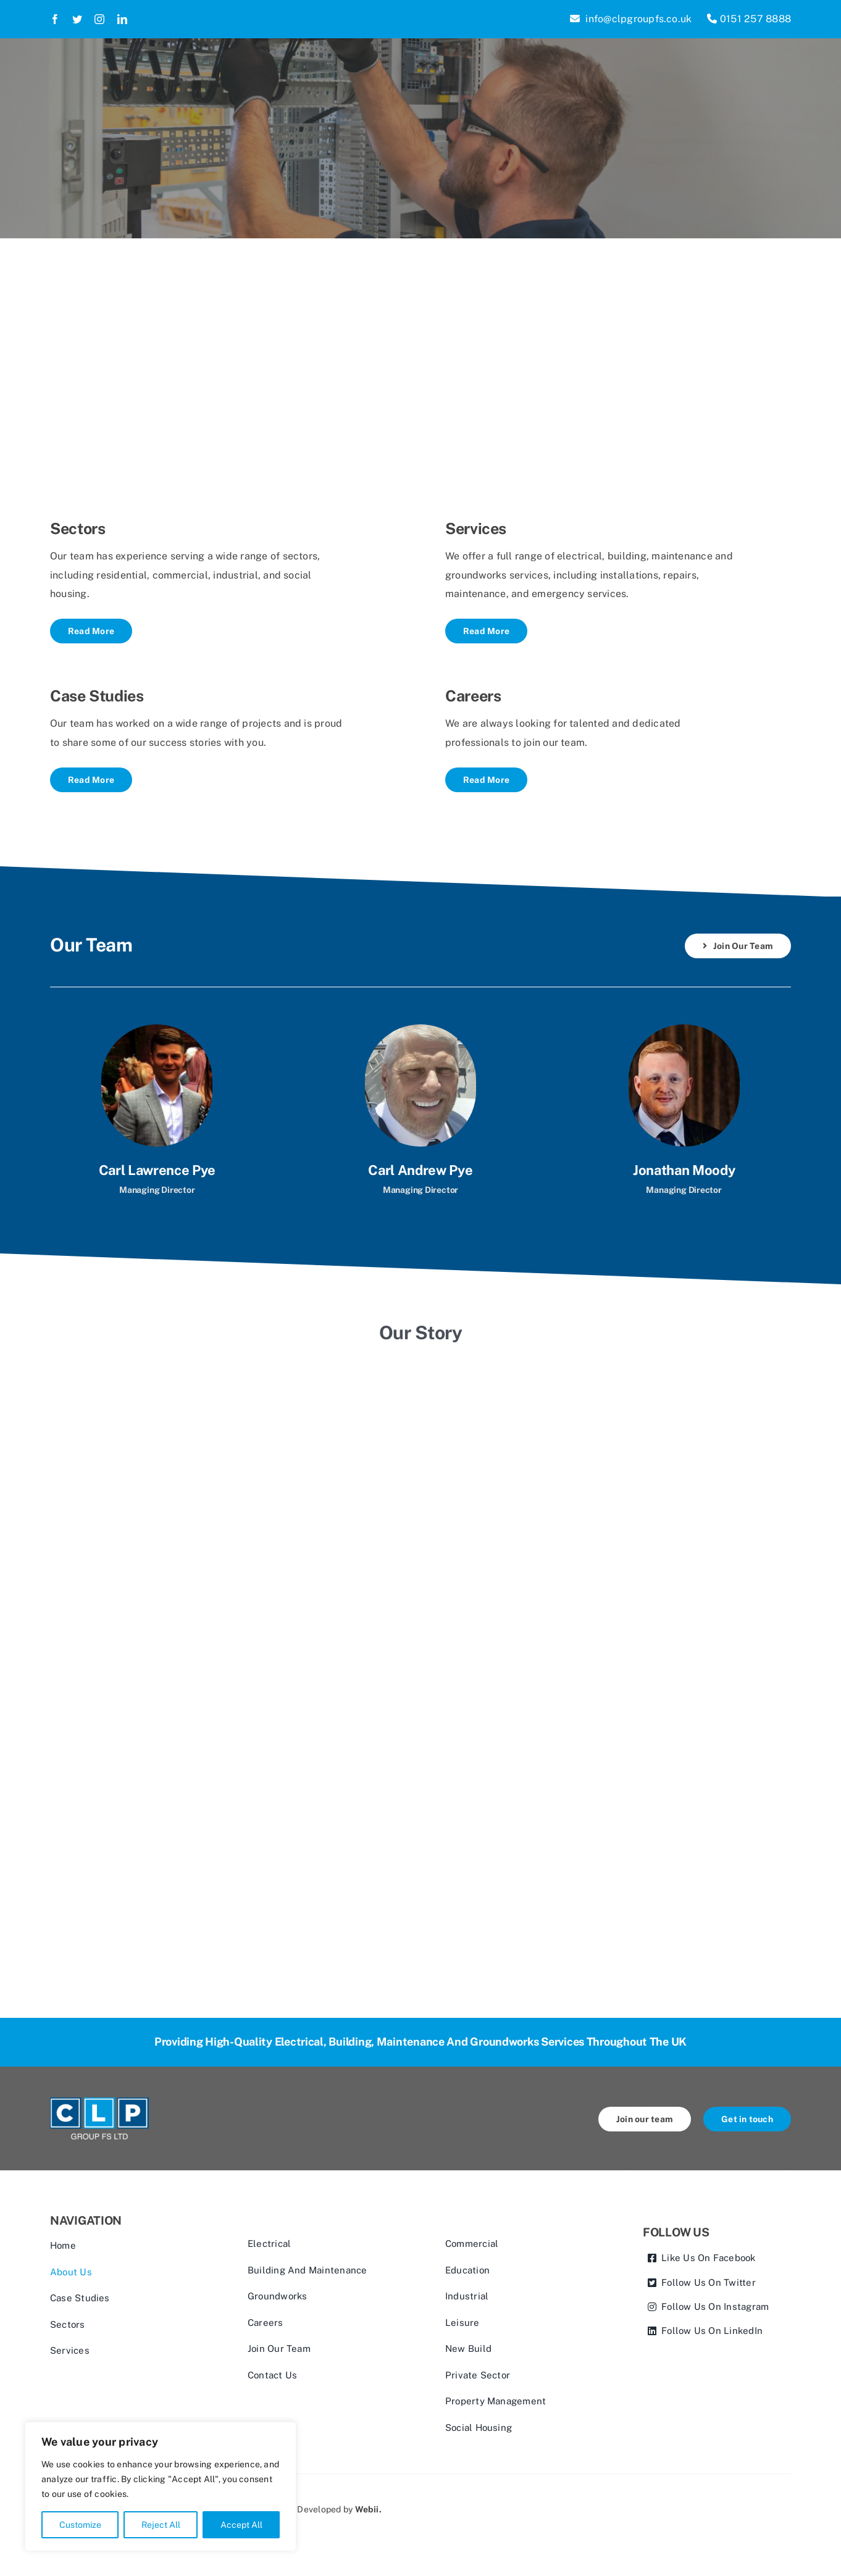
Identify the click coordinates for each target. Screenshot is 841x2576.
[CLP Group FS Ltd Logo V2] (99, 2102)
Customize (80, 2525)
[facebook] (55, 19)
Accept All (241, 2525)
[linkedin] (122, 19)
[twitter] (77, 19)
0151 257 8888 (749, 19)
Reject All (160, 2525)
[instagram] (99, 19)
